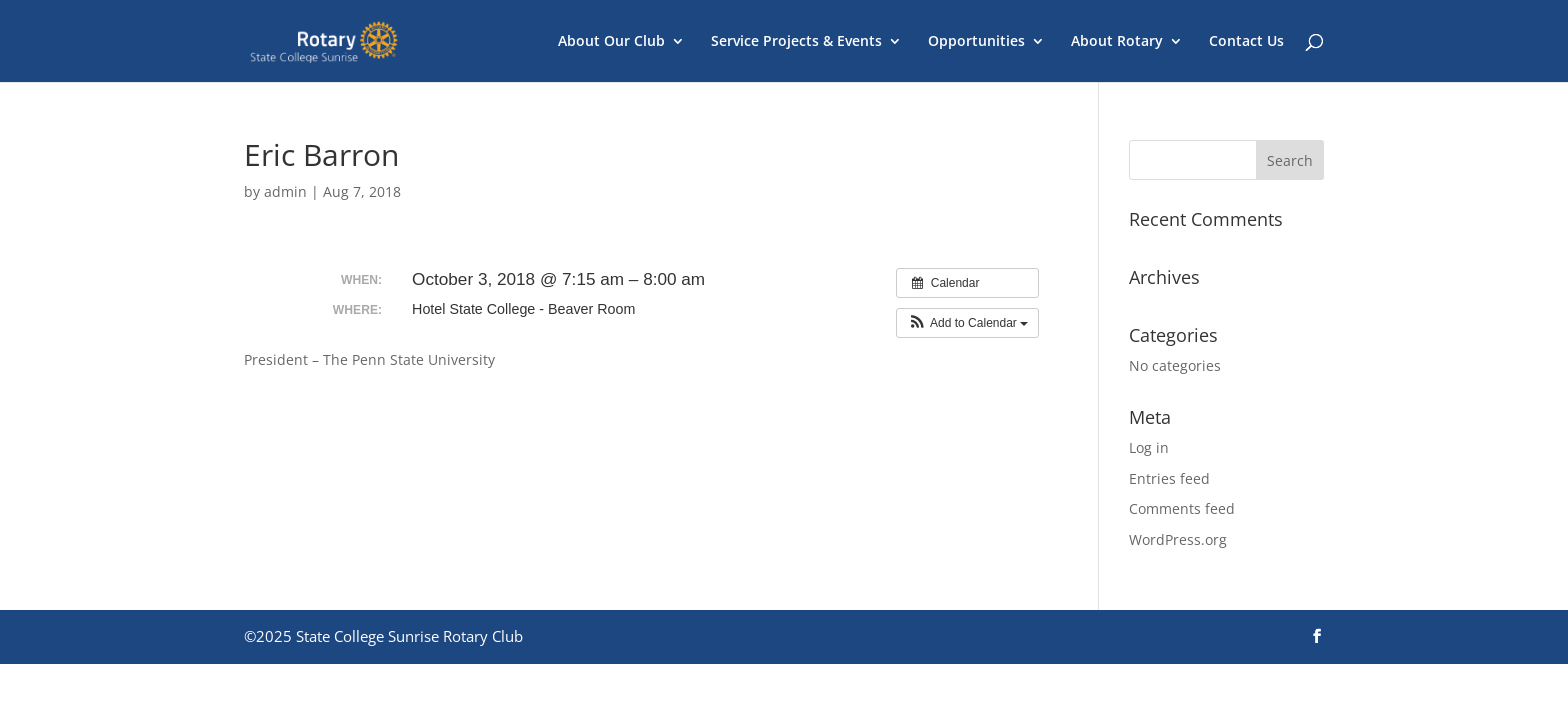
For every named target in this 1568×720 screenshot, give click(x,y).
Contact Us (1246, 42)
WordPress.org (1178, 539)
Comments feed (1182, 508)
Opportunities (976, 42)
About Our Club (611, 42)
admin (285, 191)
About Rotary (1117, 42)
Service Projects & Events (796, 42)
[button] (967, 323)
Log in (1149, 447)
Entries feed (1169, 478)
